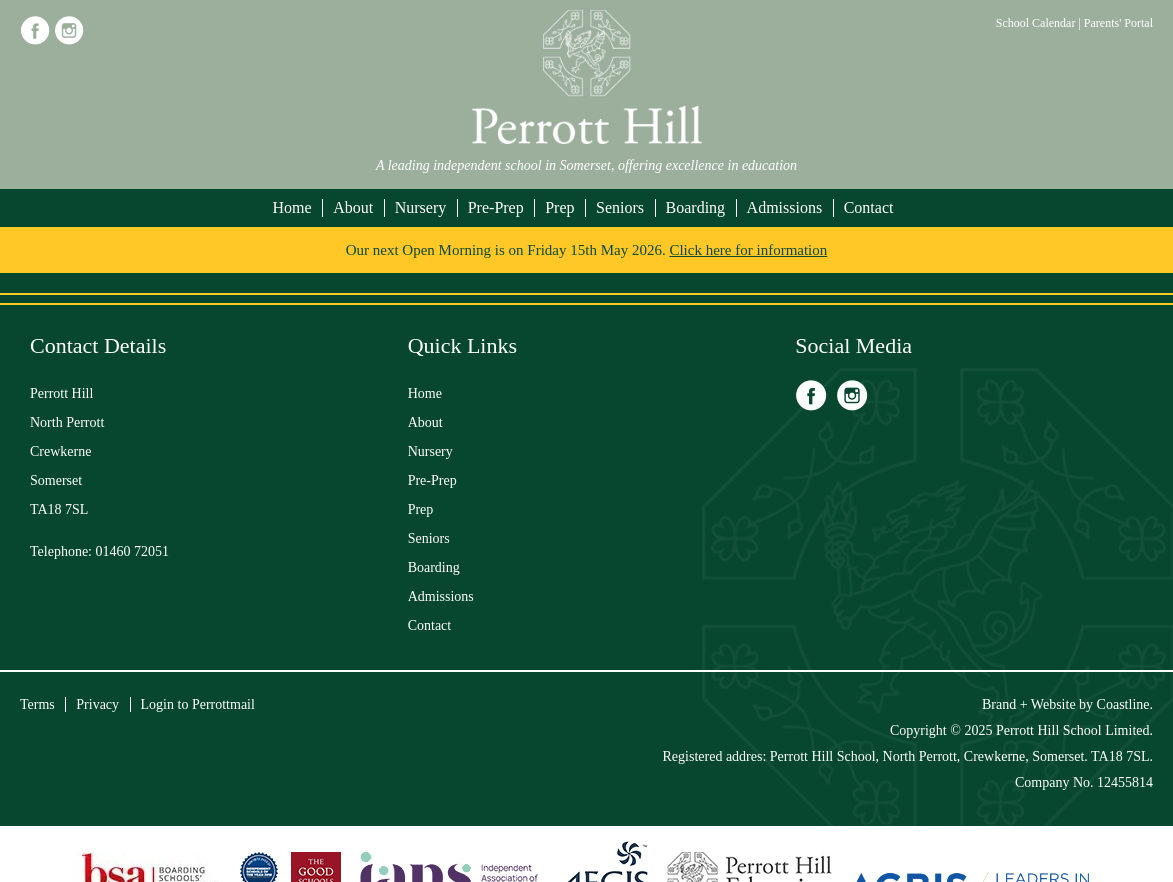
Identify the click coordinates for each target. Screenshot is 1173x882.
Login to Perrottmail (198, 704)
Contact (869, 207)
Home (292, 207)
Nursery (421, 207)
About (353, 207)
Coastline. (1125, 704)
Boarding (696, 207)
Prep (559, 207)
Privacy (97, 704)
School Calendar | (1040, 23)
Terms (37, 704)
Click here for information (748, 250)
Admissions (785, 207)
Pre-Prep (496, 207)
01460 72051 (133, 551)
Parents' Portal (1118, 23)
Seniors (620, 207)
